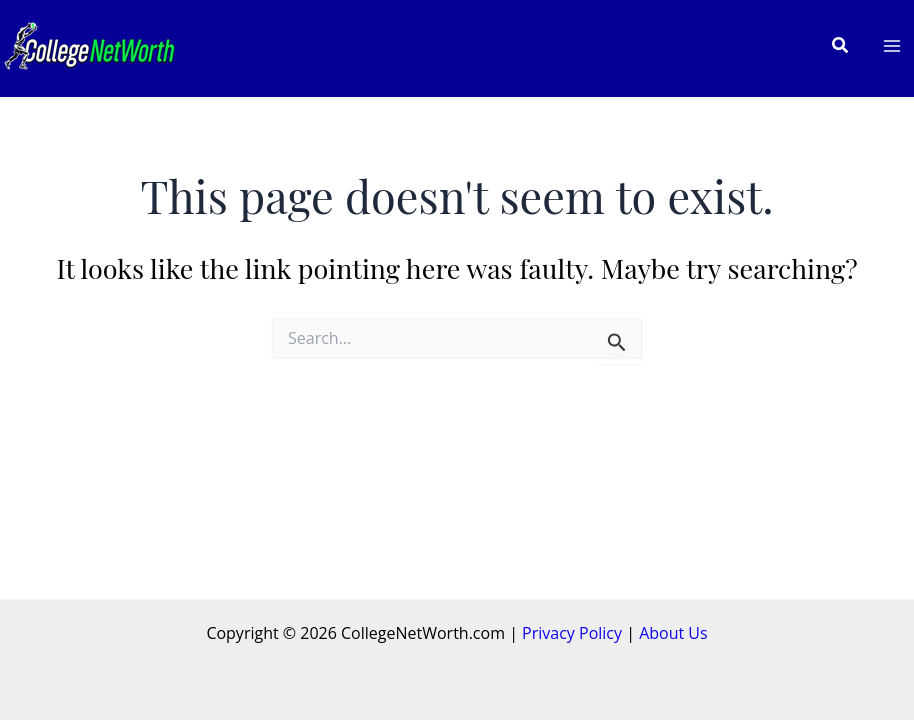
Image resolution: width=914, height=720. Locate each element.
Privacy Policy (572, 633)
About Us (673, 633)
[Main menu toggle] (892, 46)
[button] (841, 46)
